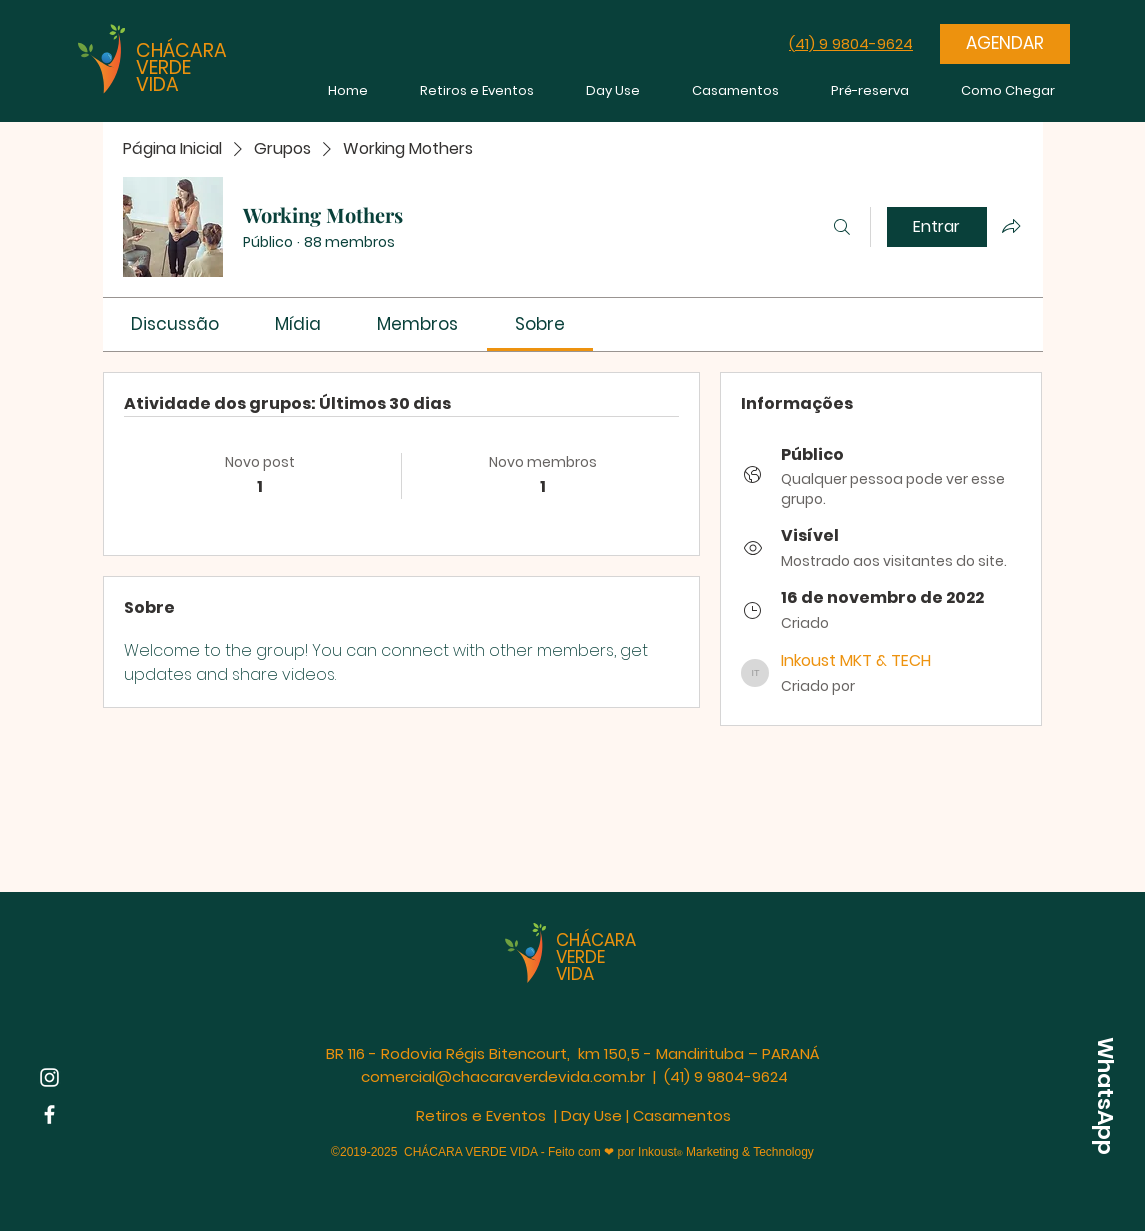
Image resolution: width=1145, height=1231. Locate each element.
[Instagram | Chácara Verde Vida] (49, 1077)
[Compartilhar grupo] (1011, 226)
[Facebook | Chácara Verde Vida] (49, 1114)
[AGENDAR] (1005, 44)
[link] (175, 324)
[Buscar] (842, 227)
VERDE (163, 67)
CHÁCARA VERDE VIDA (596, 957)
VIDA (157, 84)
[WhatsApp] (1105, 1096)
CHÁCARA (181, 50)
